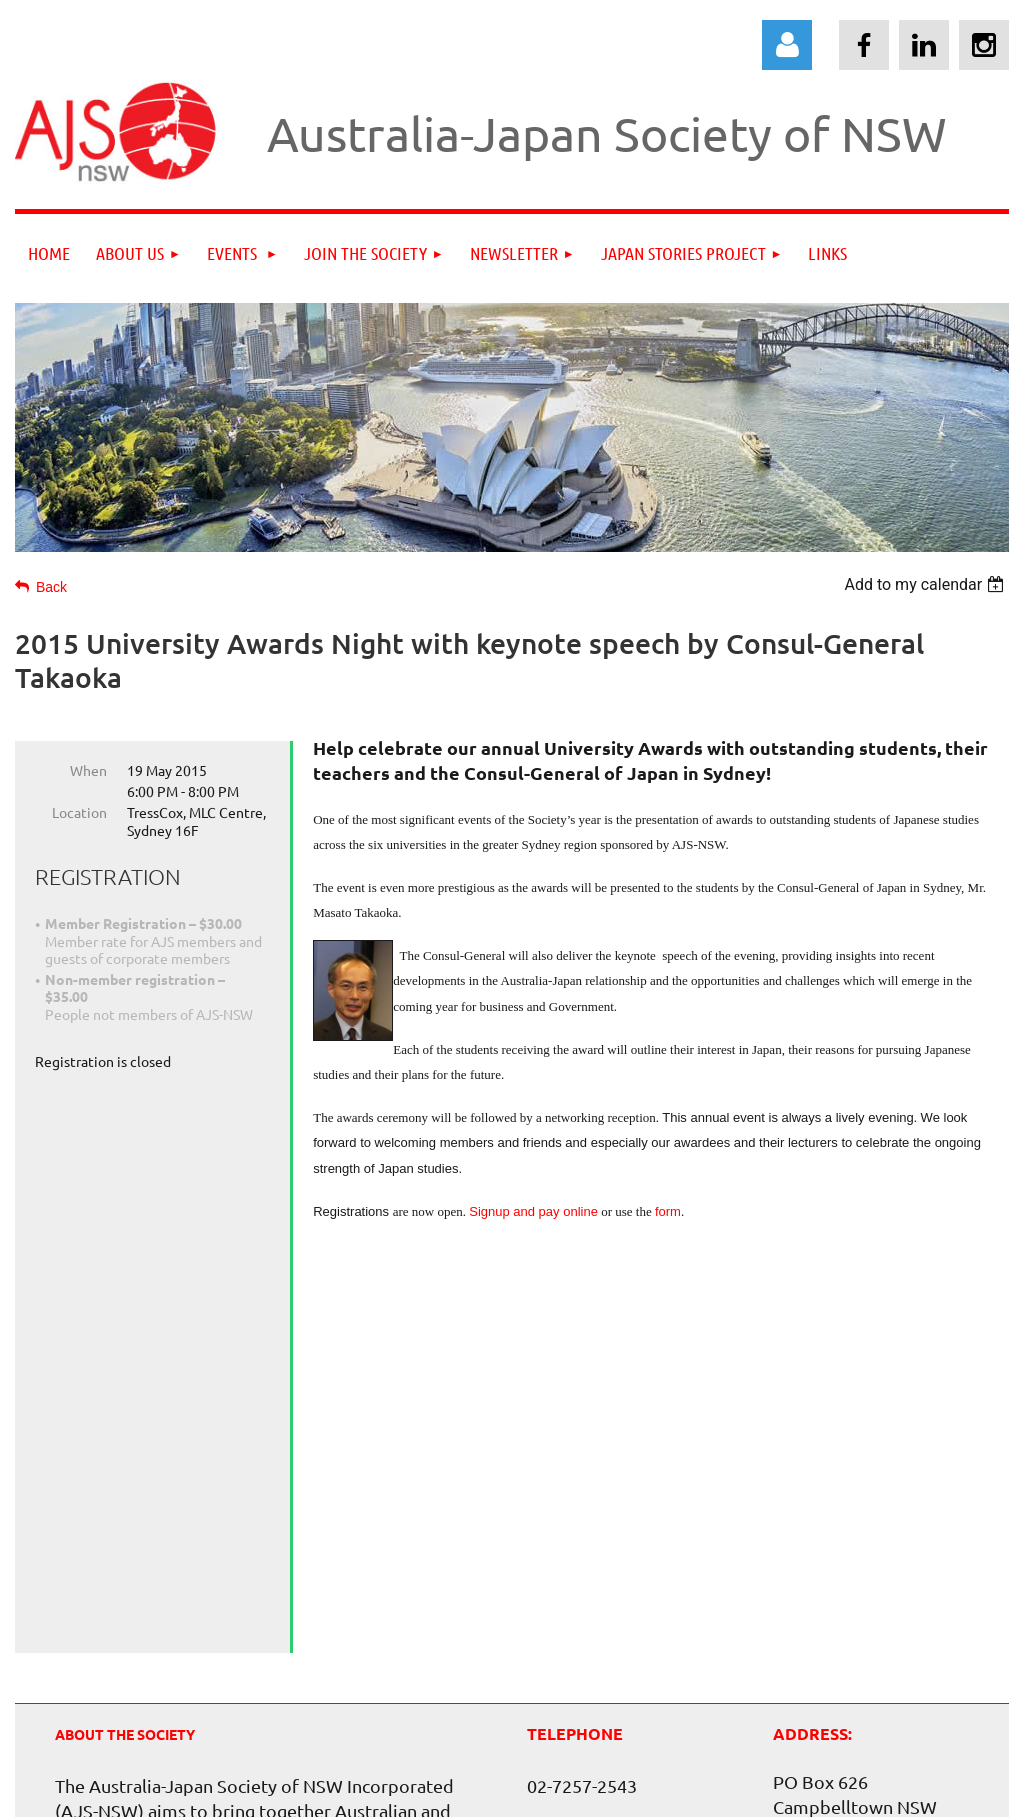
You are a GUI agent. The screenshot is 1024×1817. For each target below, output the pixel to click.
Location (79, 812)
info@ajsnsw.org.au (605, 1518)
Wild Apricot (774, 1792)
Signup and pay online (533, 1211)
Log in (787, 45)
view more (96, 1610)
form (668, 1211)
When (88, 770)
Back (51, 587)
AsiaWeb (464, 1723)
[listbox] (926, 584)
